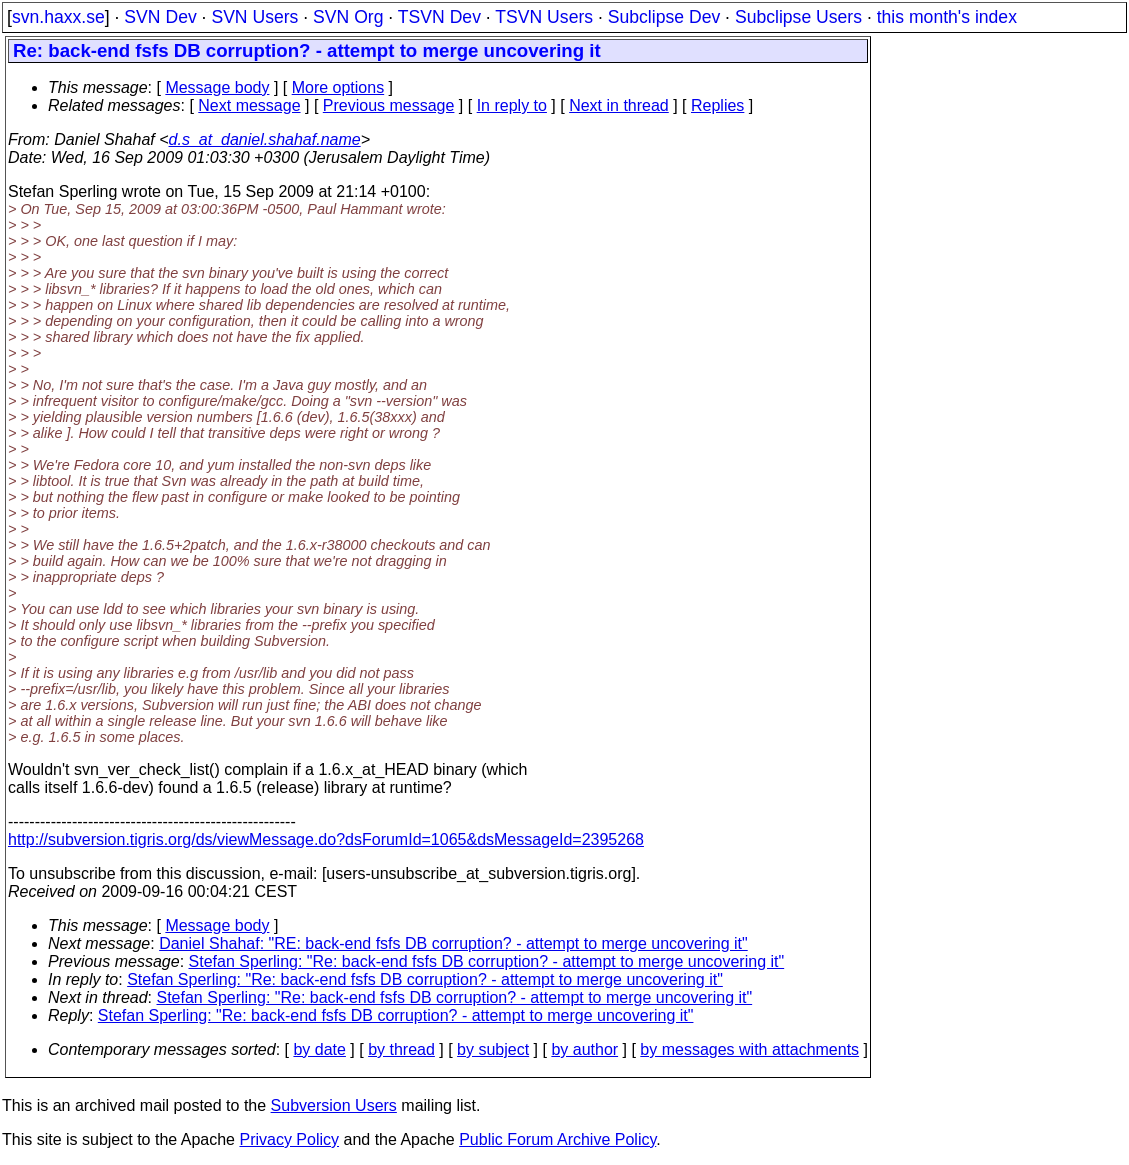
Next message (249, 105)
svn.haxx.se (58, 17)
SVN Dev (160, 17)
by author (584, 1049)
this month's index (947, 17)
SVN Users (254, 17)
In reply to (512, 105)
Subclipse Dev (664, 17)
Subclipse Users (798, 17)
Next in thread (619, 105)
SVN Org (348, 17)
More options (338, 87)
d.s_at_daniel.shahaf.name (265, 139)
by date (319, 1049)
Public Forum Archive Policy (557, 1139)
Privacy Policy (289, 1139)
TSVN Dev (439, 17)
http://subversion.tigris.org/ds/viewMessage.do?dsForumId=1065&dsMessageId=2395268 (326, 839)
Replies (717, 105)
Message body (217, 87)
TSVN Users (544, 17)
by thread (401, 1049)
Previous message (389, 105)
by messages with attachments (749, 1049)
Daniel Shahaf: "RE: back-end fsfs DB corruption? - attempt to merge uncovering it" (453, 943)
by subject (493, 1049)
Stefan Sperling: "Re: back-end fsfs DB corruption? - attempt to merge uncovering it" (487, 961)
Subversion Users (334, 1105)
